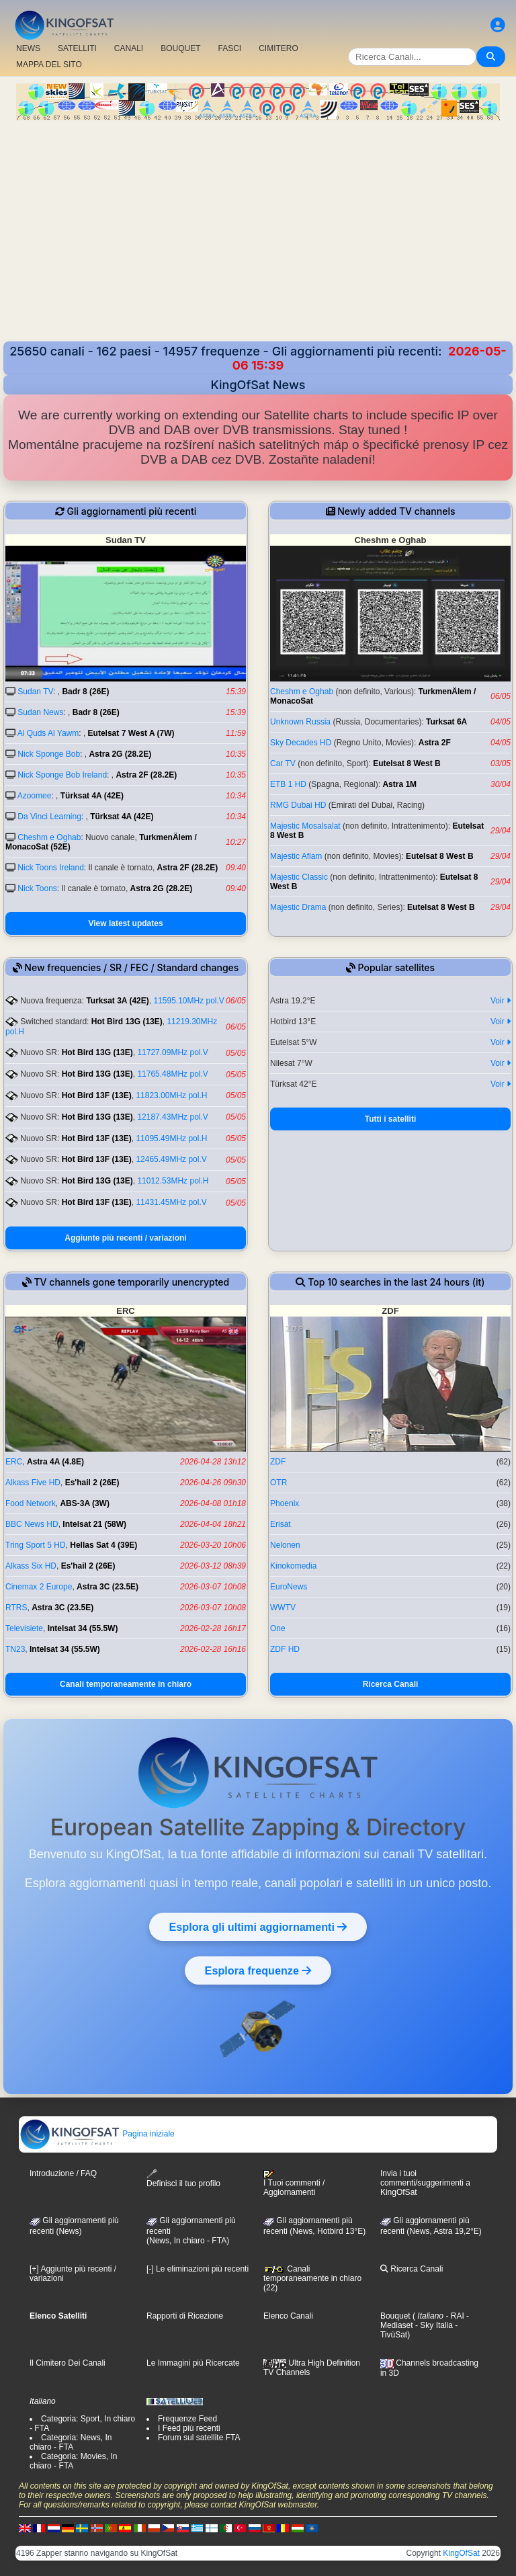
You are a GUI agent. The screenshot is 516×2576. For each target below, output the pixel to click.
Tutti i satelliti (390, 1119)
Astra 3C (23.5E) (107, 1586)
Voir (500, 1000)
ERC (13, 1461)
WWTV (283, 1607)
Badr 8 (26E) (85, 691)
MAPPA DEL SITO (49, 64)
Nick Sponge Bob (48, 754)
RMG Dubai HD (298, 805)
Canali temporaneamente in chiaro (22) (312, 2278)
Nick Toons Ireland (50, 867)
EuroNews (288, 1586)
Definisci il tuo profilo (183, 2178)
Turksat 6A (446, 721)
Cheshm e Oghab (49, 837)
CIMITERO (278, 48)
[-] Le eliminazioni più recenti (197, 2269)
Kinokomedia (293, 1566)
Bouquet (395, 2316)
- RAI (453, 2316)
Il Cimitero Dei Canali (67, 2363)
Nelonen (285, 1545)
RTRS (16, 1607)
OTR (278, 1482)
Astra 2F (435, 742)
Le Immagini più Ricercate (193, 2363)
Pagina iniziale (97, 2133)
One (278, 1628)
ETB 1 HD (288, 784)
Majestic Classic (299, 877)
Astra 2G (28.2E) (120, 754)
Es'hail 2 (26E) (92, 1482)
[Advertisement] (258, 241)
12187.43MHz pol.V (172, 1117)
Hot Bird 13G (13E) (127, 1021)
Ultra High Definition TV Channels (311, 2367)
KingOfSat (461, 2553)
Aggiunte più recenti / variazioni (125, 1238)
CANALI (128, 48)
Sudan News (40, 712)
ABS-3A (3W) (85, 1503)
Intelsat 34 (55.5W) (83, 1628)
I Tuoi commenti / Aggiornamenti (294, 2183)
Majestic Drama (298, 907)
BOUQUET (180, 48)
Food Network (30, 1503)
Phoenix (284, 1503)
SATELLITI (77, 48)
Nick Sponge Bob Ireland (62, 775)
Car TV (283, 763)
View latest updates (125, 923)
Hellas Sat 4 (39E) (103, 1545)
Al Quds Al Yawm (48, 733)
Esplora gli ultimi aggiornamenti (258, 1927)
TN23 (15, 1649)
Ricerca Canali (391, 1684)
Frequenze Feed (187, 2418)
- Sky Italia (433, 2325)
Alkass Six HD (30, 1566)
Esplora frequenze (258, 1970)
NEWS (28, 48)
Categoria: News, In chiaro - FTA (71, 2442)
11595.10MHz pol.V (188, 1000)
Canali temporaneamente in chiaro (125, 1684)
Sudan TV (35, 691)
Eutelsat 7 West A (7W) (131, 733)
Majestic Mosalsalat (305, 826)
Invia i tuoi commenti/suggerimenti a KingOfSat (425, 2183)
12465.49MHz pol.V (171, 1159)
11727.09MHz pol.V (172, 1052)
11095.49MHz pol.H (171, 1138)
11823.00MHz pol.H (171, 1095)
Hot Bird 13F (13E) (97, 1095)
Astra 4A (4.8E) (55, 1461)
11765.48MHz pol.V (172, 1074)
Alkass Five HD (32, 1482)
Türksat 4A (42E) (92, 795)
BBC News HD (31, 1524)
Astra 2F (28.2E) (146, 775)
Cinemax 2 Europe (38, 1586)
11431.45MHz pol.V (171, 1202)
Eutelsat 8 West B (406, 763)
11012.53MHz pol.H (172, 1181)
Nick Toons (36, 888)
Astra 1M (399, 784)
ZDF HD (285, 1649)
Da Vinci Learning (49, 816)
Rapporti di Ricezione (184, 2316)
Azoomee (34, 795)
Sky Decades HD (300, 742)
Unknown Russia (300, 721)
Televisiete (24, 1628)
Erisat (280, 1524)
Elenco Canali (288, 2316)
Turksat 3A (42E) (117, 1000)
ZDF (278, 1461)
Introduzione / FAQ (63, 2173)
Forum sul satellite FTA (199, 2437)
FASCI (230, 48)
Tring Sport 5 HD (35, 1545)
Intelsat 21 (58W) (94, 1524)
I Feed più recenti (189, 2428)
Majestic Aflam (296, 856)
